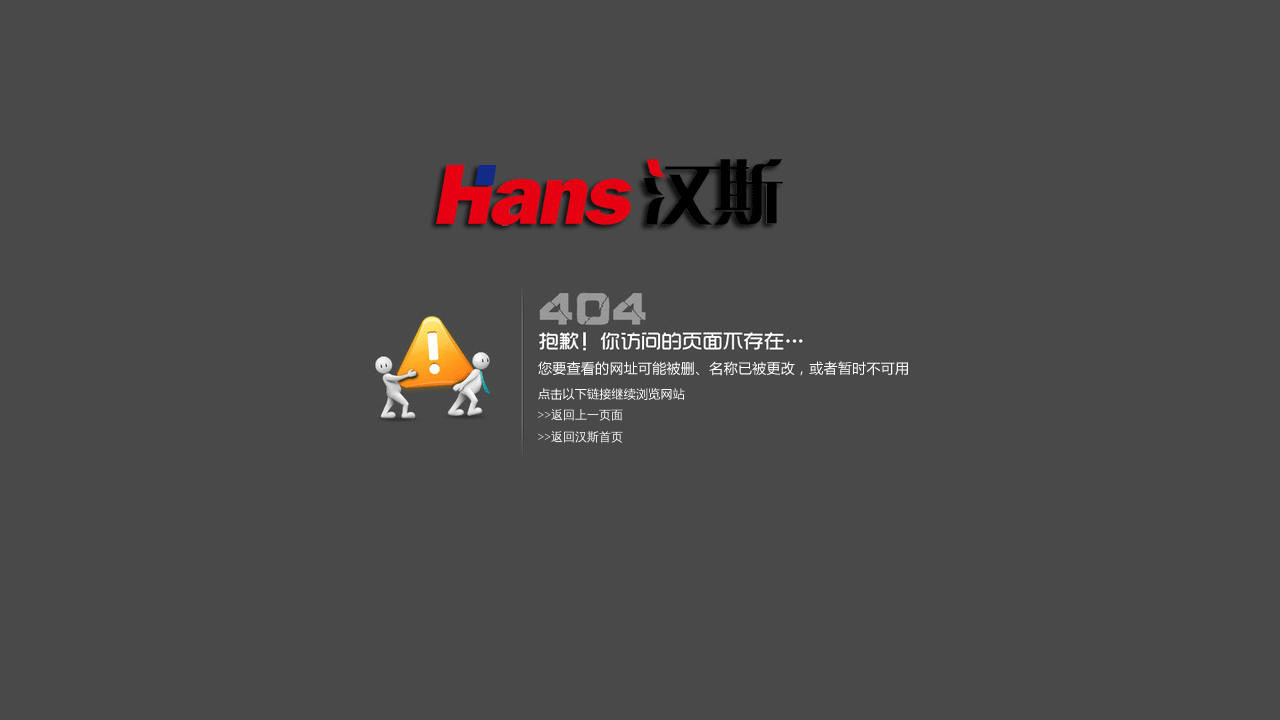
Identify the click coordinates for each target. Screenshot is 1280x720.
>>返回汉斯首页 (581, 437)
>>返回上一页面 (581, 415)
